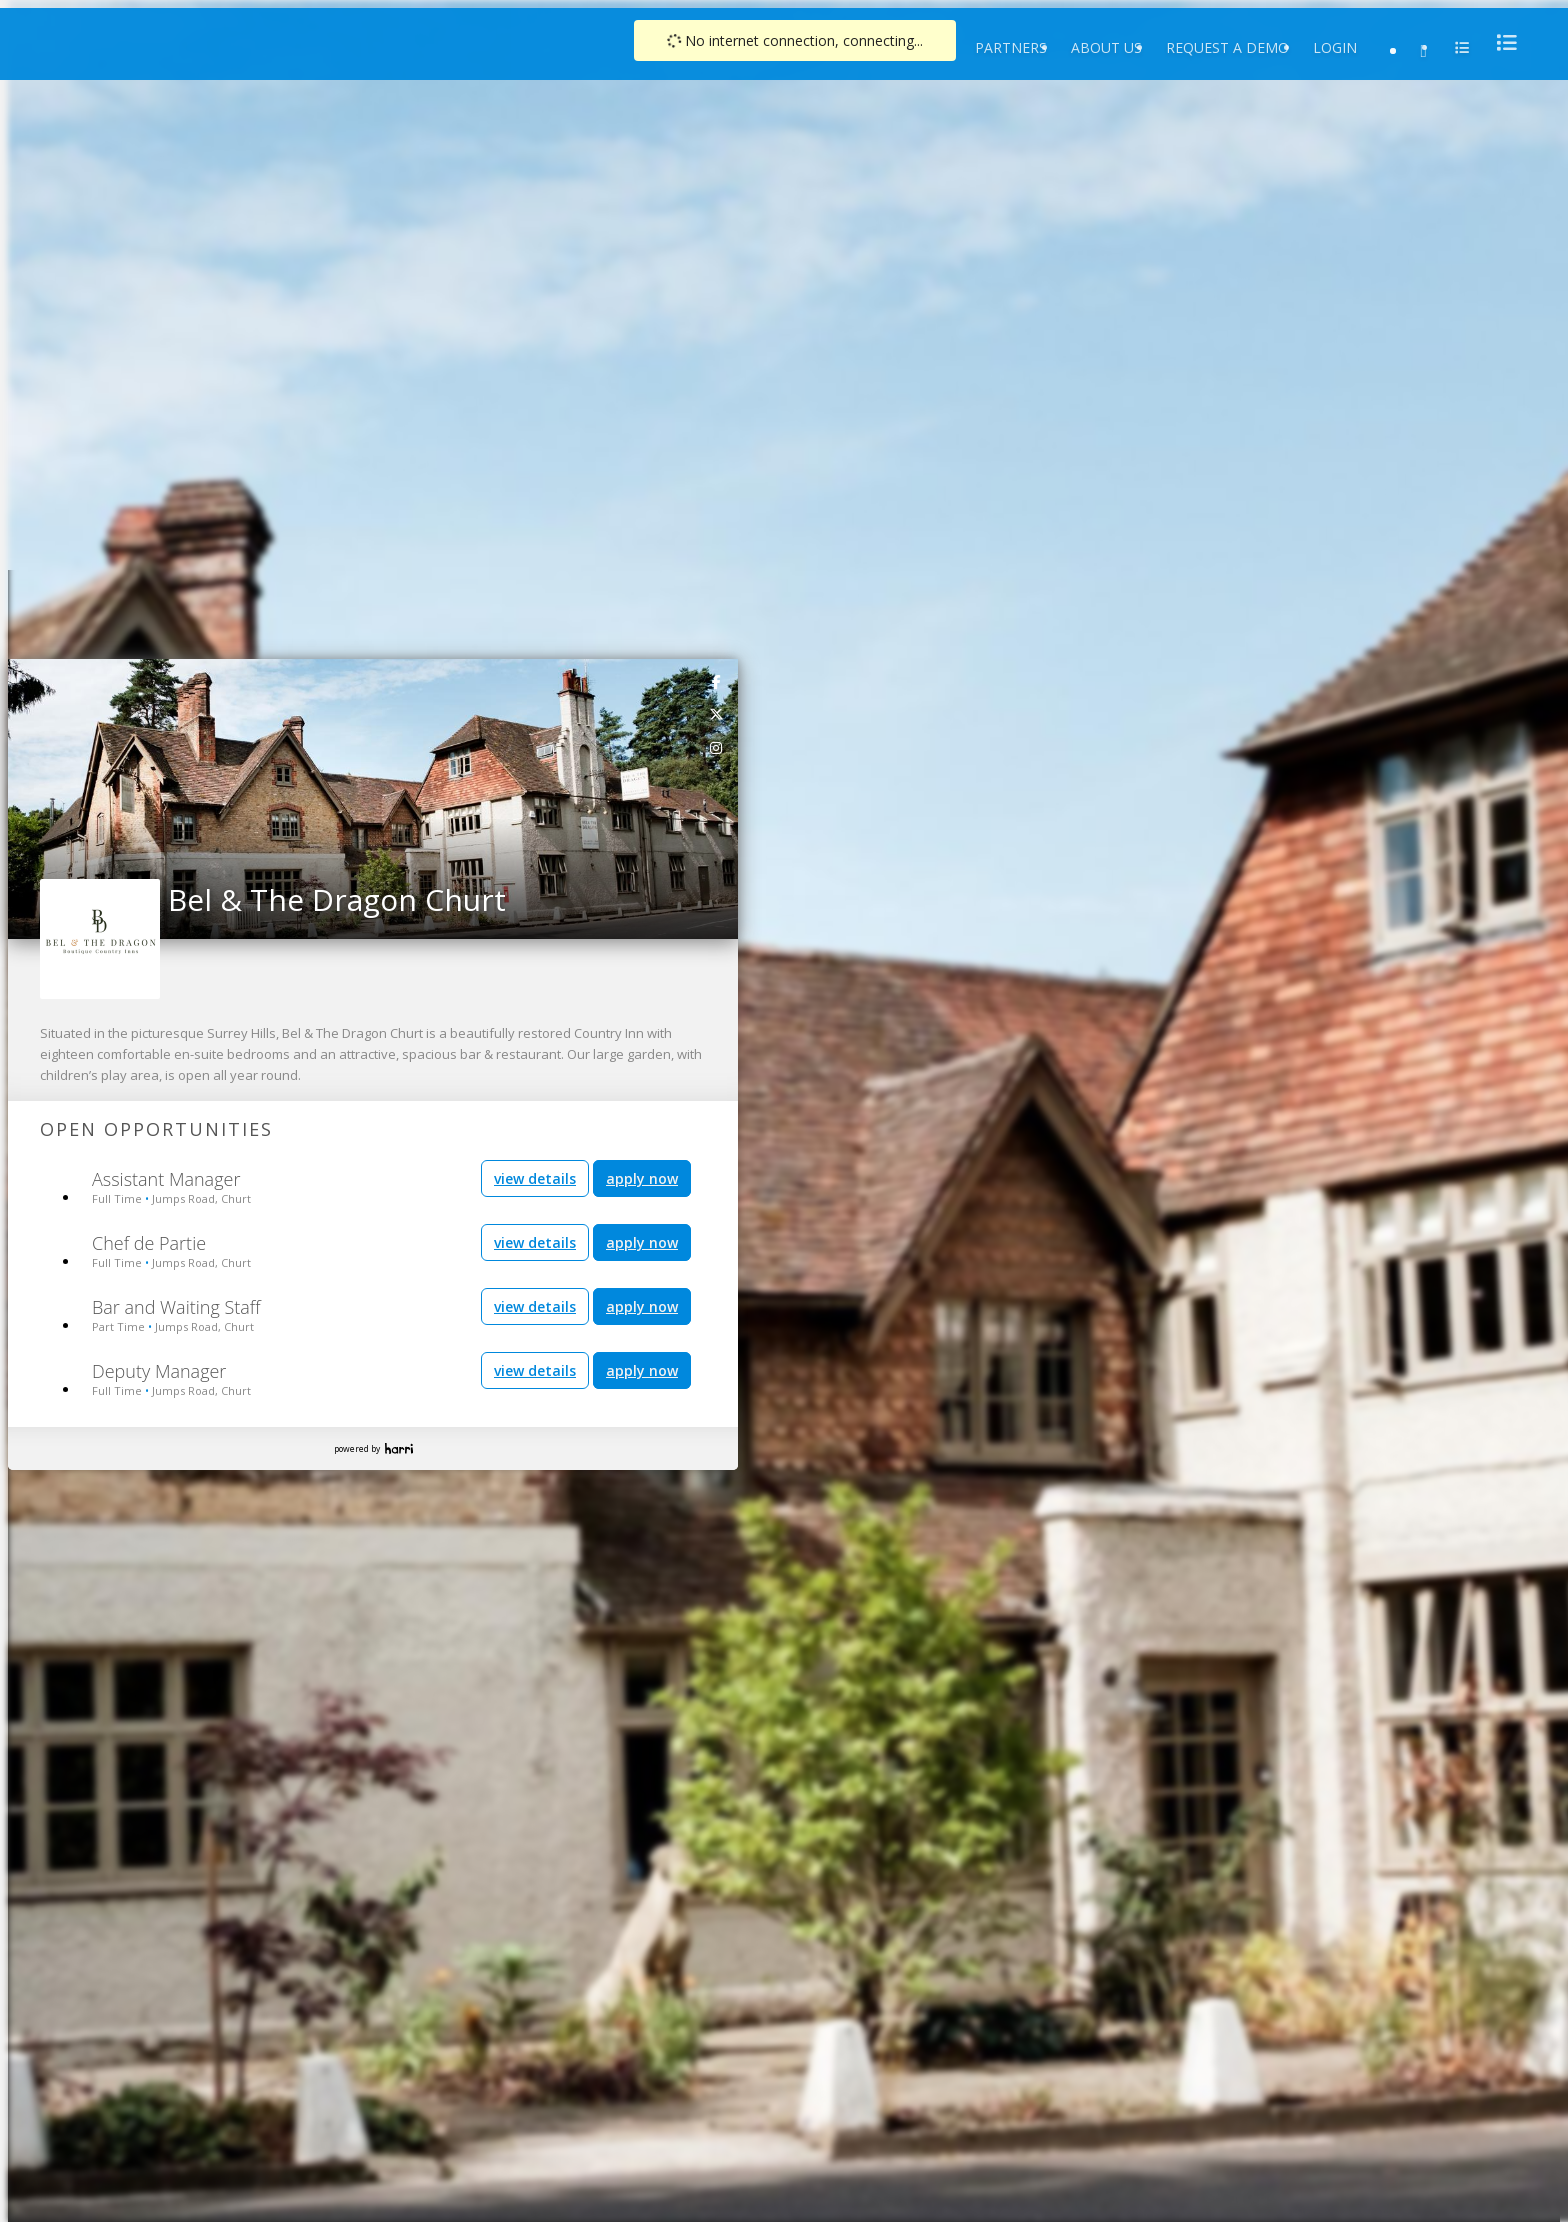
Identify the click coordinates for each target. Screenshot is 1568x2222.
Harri (399, 1448)
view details (535, 1178)
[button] (24, 793)
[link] (717, 681)
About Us (1106, 47)
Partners (1011, 47)
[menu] (1501, 42)
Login (1335, 47)
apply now (642, 1178)
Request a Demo (1227, 47)
